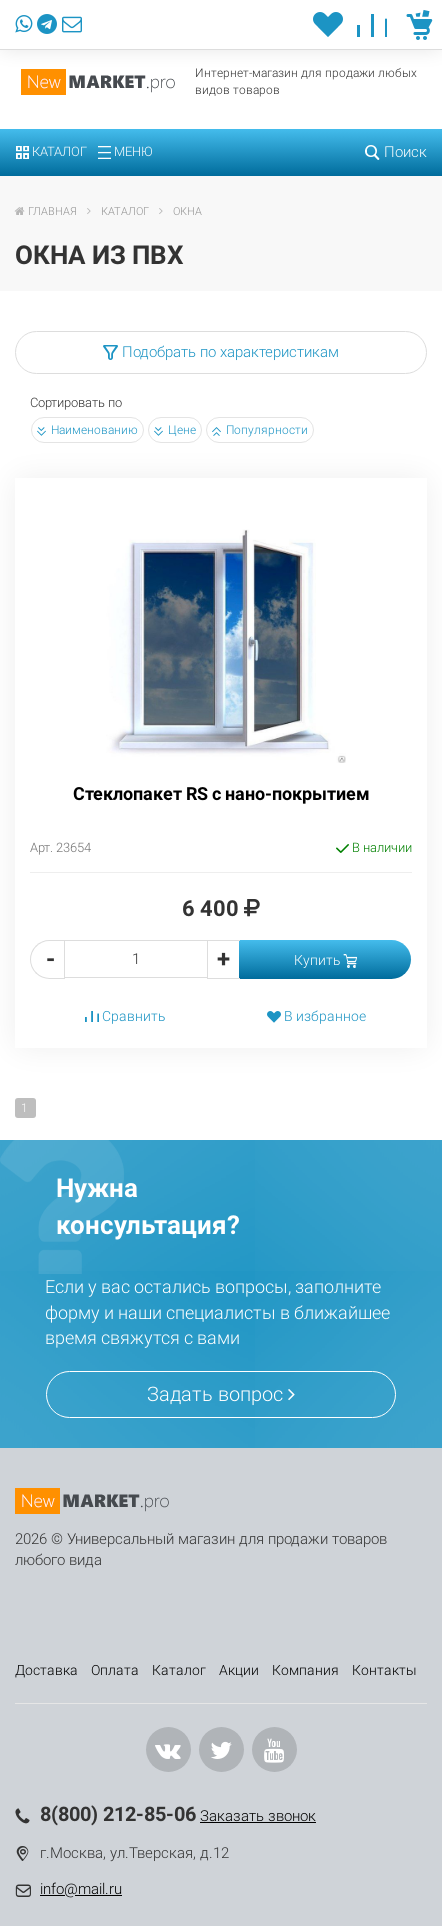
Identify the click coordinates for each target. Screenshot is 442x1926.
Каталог (51, 151)
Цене (175, 430)
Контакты (384, 1670)
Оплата (115, 1670)
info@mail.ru (81, 1889)
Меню (125, 151)
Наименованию (87, 430)
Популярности (260, 430)
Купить (325, 960)
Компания (305, 1670)
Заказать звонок (258, 1816)
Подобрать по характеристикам (221, 352)
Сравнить (125, 1016)
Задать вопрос (221, 1394)
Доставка (46, 1670)
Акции (239, 1670)
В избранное (316, 1016)
